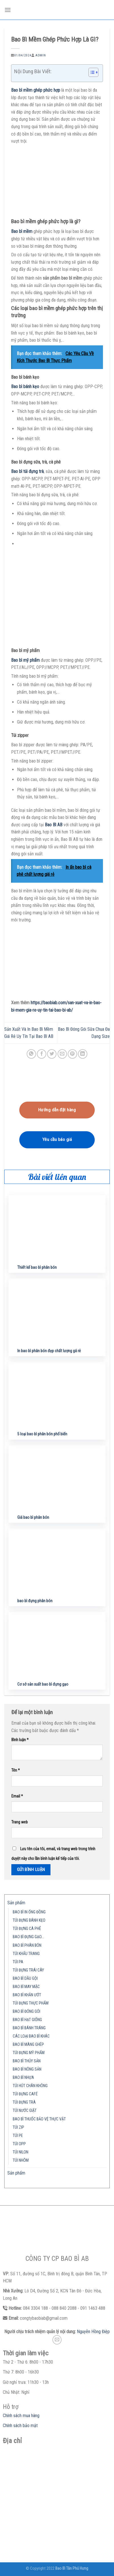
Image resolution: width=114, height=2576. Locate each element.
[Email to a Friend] (62, 1054)
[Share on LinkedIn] (82, 1054)
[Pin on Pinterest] (72, 1054)
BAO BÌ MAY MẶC (26, 1986)
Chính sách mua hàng (21, 2415)
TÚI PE (18, 2135)
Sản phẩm (16, 1902)
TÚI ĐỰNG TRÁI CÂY (28, 1970)
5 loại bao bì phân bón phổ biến (42, 1434)
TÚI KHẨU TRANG (26, 1953)
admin (40, 55)
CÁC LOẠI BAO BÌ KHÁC (31, 2036)
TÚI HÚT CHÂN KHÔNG (30, 2085)
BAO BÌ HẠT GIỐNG (27, 2019)
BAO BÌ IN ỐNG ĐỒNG (29, 1912)
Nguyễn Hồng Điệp (93, 2331)
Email (17, 1796)
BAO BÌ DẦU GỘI (25, 1978)
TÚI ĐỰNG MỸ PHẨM (29, 2052)
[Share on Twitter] (51, 1054)
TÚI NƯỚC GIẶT (25, 2110)
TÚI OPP (19, 2143)
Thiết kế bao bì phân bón (37, 1267)
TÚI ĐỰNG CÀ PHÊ (27, 1928)
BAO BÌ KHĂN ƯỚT (27, 1995)
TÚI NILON (20, 2152)
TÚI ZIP (18, 2127)
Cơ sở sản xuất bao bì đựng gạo (42, 1684)
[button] (90, 73)
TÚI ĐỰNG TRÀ (24, 2102)
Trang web (19, 1822)
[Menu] (7, 10)
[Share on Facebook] (41, 1054)
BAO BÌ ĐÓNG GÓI (26, 2011)
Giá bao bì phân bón (33, 1517)
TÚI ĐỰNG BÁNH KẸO (29, 1920)
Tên (15, 1770)
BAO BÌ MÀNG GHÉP (28, 2044)
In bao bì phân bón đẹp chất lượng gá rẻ (49, 1351)
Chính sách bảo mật (20, 2425)
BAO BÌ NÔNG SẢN (27, 2069)
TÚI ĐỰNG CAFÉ (25, 2094)
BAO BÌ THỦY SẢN (27, 2061)
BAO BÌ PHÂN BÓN (27, 1945)
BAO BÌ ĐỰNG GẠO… (28, 1936)
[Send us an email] (57, 2340)
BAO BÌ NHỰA (23, 2077)
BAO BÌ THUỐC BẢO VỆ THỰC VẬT (39, 2119)
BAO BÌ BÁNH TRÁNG (29, 2028)
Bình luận (20, 1739)
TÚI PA (18, 1962)
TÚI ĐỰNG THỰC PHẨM (30, 2003)
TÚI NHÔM (21, 2160)
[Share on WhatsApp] (31, 1054)
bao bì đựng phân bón (34, 1601)
